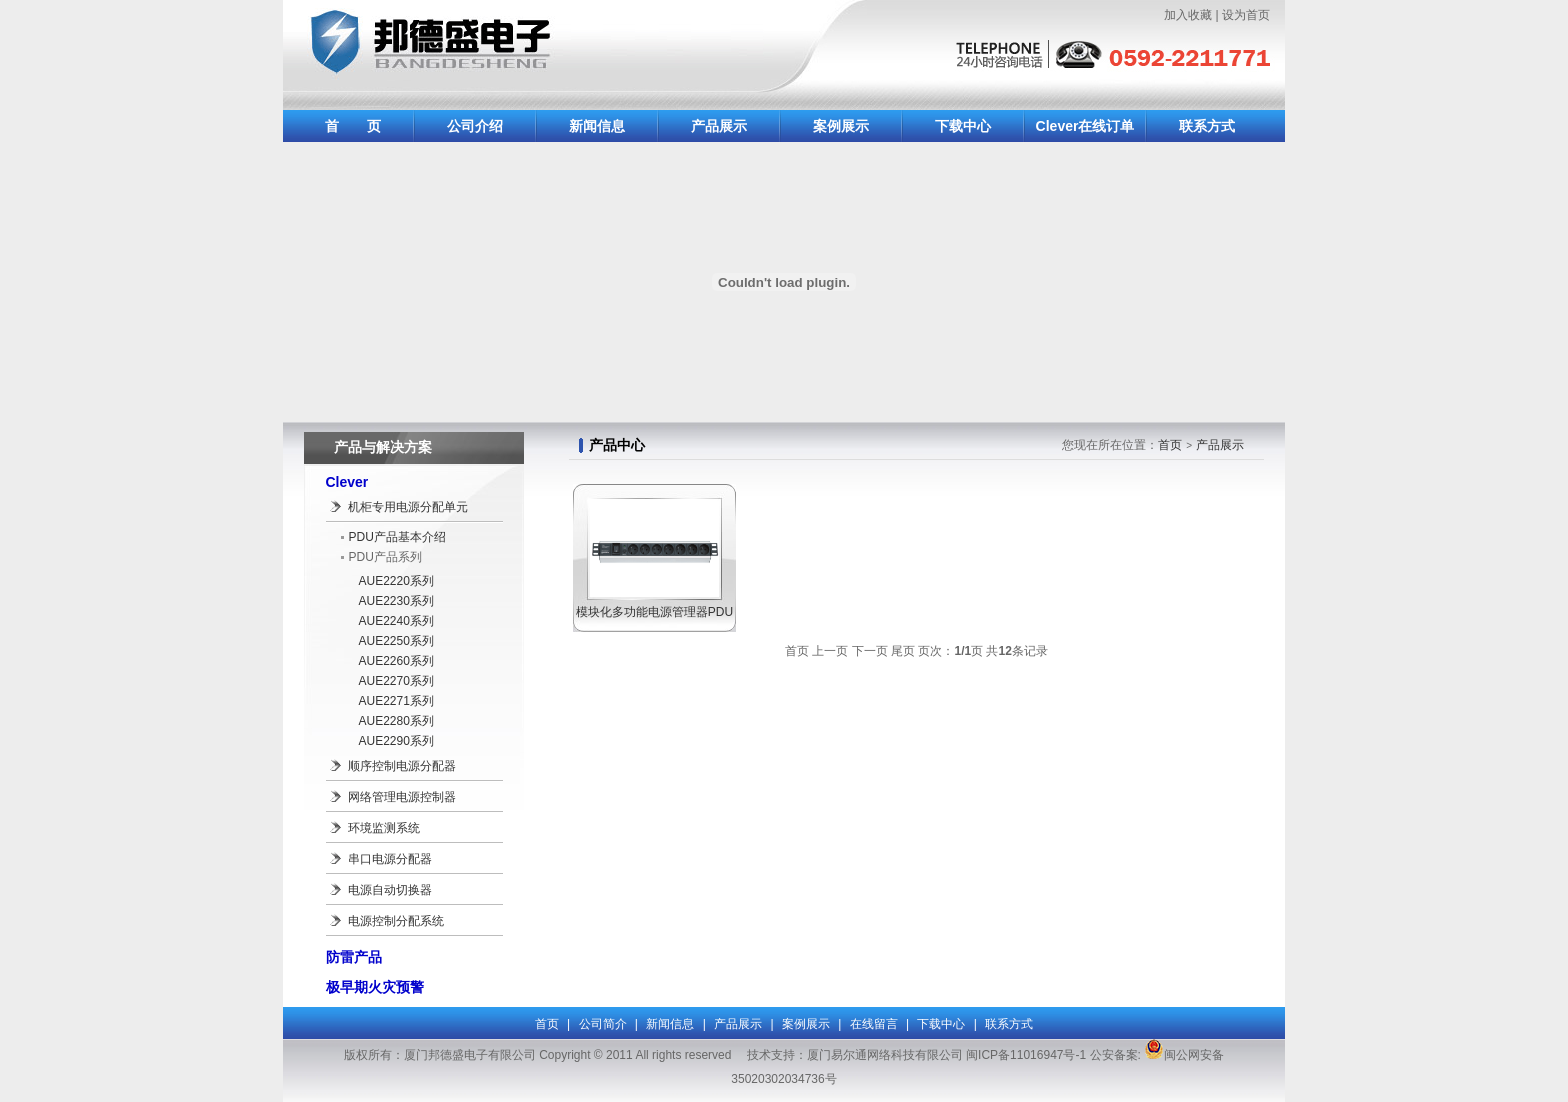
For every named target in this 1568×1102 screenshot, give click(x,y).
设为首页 (1246, 15)
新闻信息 (597, 126)
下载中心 (963, 126)
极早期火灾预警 (375, 987)
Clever (347, 482)
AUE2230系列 (396, 601)
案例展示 (841, 126)
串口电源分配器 (390, 859)
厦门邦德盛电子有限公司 (523, 52)
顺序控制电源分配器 (402, 766)
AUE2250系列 (396, 641)
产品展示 (719, 126)
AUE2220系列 (396, 581)
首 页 (353, 126)
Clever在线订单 (1085, 126)
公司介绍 (475, 126)
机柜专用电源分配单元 (408, 507)
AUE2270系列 (396, 681)
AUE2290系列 (396, 741)
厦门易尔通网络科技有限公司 (885, 1055)
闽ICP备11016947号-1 (1026, 1055)
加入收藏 (1188, 15)
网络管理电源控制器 (402, 797)
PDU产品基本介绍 (397, 537)
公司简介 (603, 1024)
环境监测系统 (384, 828)
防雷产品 (354, 957)
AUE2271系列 (396, 701)
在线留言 (874, 1024)
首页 (1170, 445)
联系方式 (1207, 126)
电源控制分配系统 (396, 921)
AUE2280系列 (396, 721)
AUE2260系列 (396, 661)
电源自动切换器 (390, 890)
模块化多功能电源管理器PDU (654, 612)
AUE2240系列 (396, 621)
